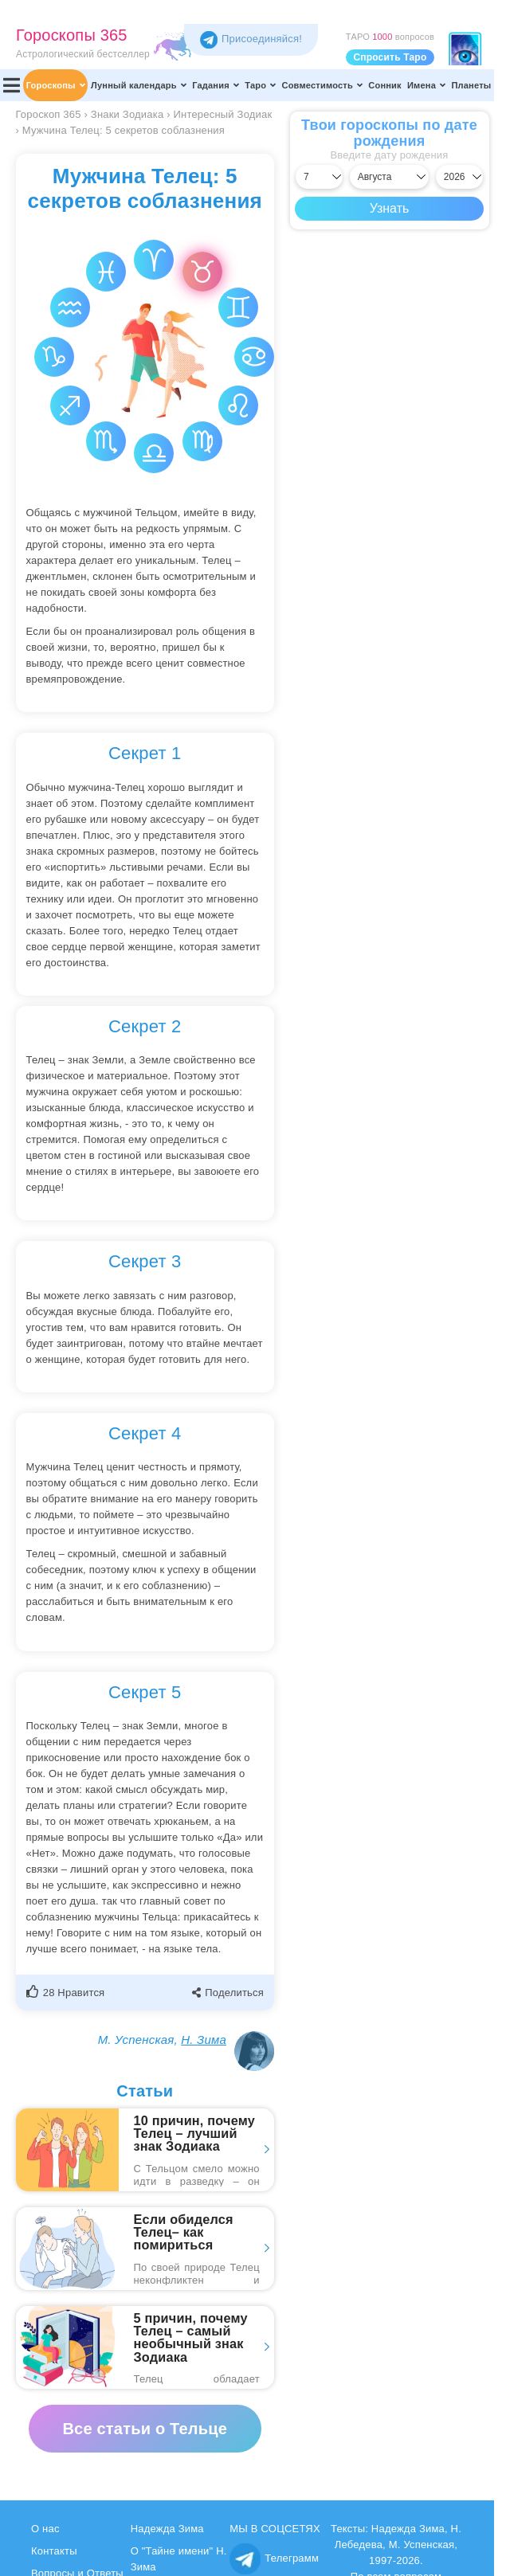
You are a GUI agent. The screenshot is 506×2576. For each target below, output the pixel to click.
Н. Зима (203, 2039)
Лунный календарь (138, 85)
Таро (260, 85)
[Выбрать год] (459, 177)
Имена (426, 85)
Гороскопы (55, 85)
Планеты (471, 85)
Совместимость (322, 85)
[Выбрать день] (319, 177)
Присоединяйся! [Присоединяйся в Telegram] (251, 39)
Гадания (215, 85)
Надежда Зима (167, 2529)
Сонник (385, 85)
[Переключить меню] (11, 85)
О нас (45, 2529)
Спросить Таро (389, 57)
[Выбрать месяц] (390, 177)
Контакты (54, 2551)
